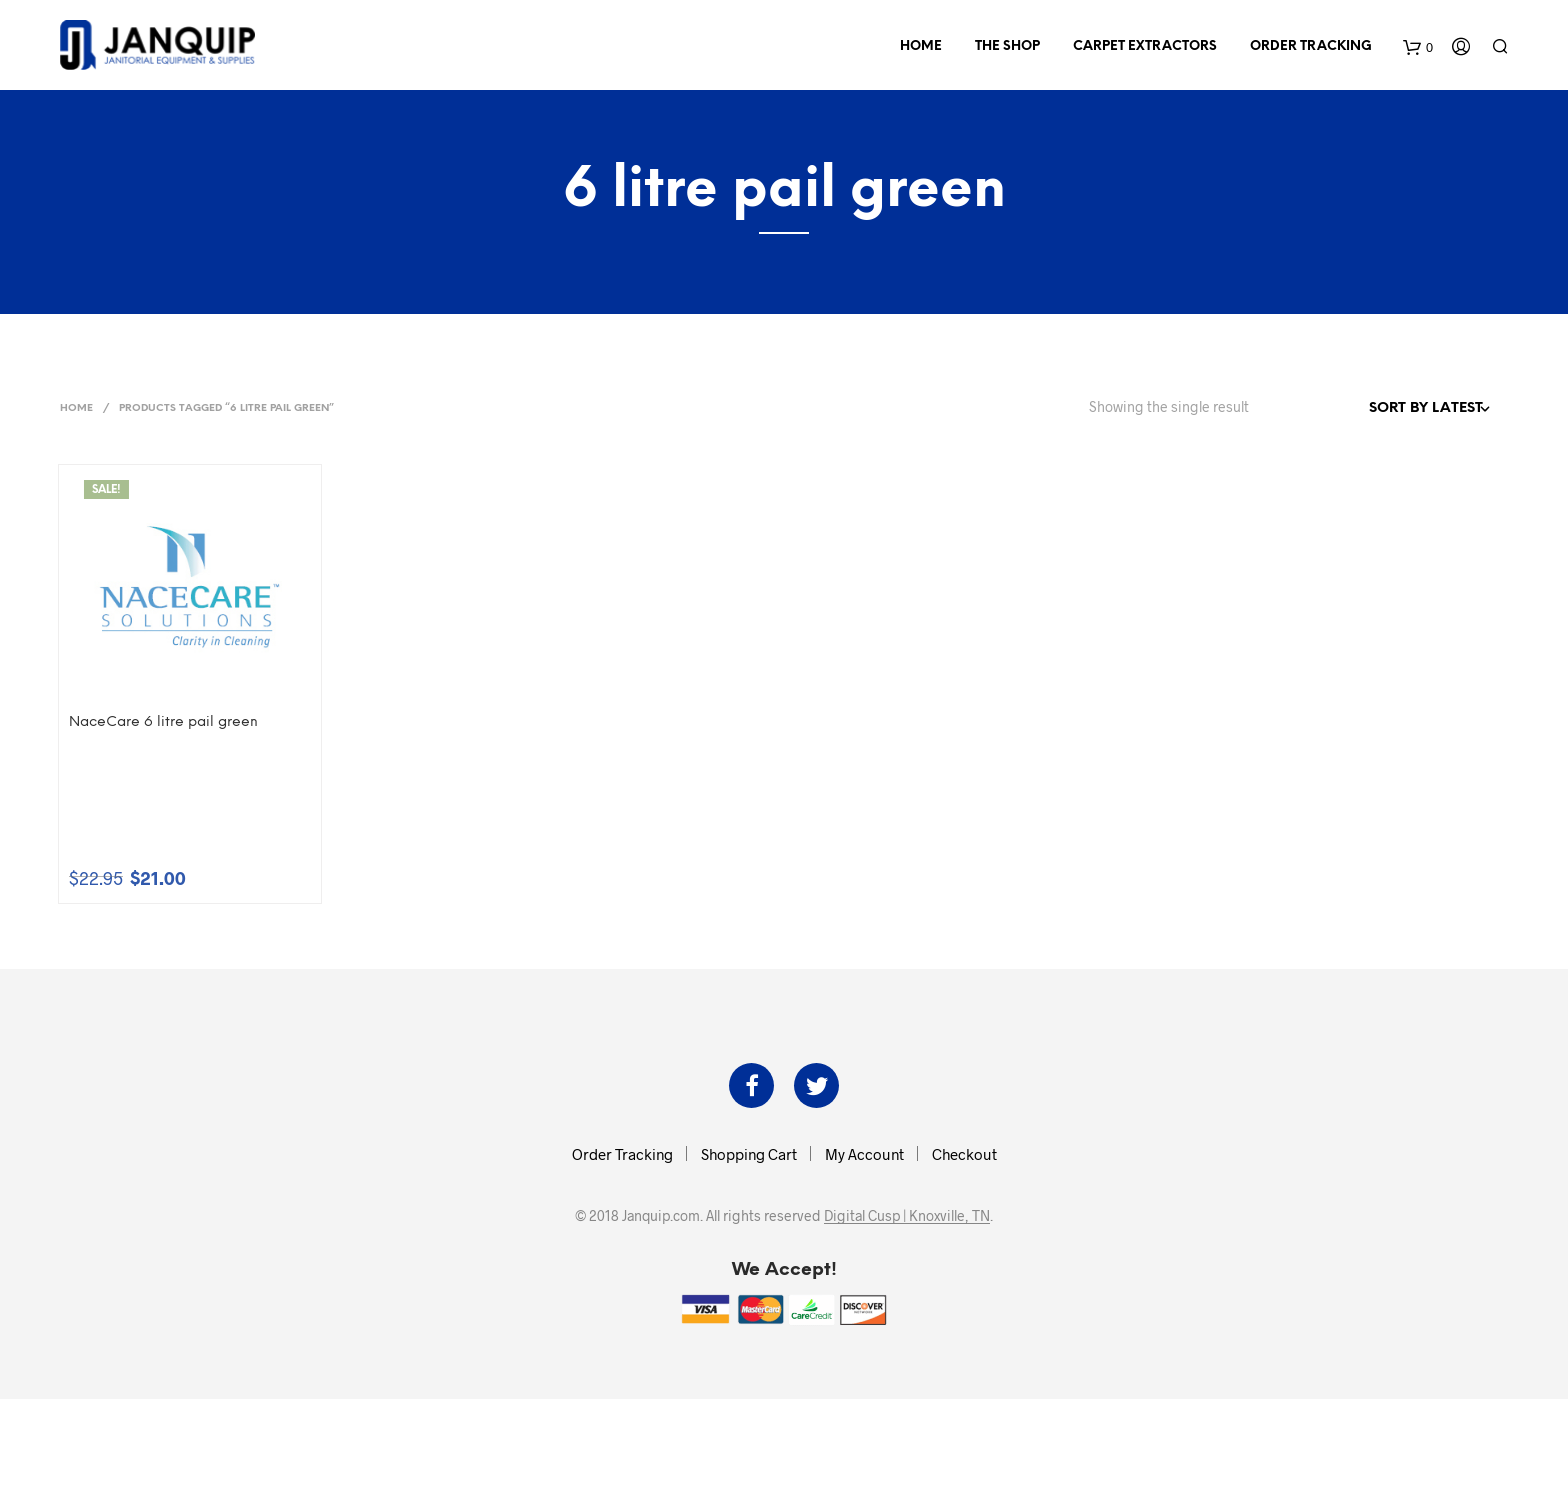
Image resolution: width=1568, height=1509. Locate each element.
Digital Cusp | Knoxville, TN (907, 1216)
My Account (864, 1154)
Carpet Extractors (1145, 46)
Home (921, 46)
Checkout (964, 1154)
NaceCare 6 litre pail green (163, 722)
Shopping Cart (749, 1154)
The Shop (1007, 46)
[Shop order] (1386, 409)
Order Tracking (1311, 46)
